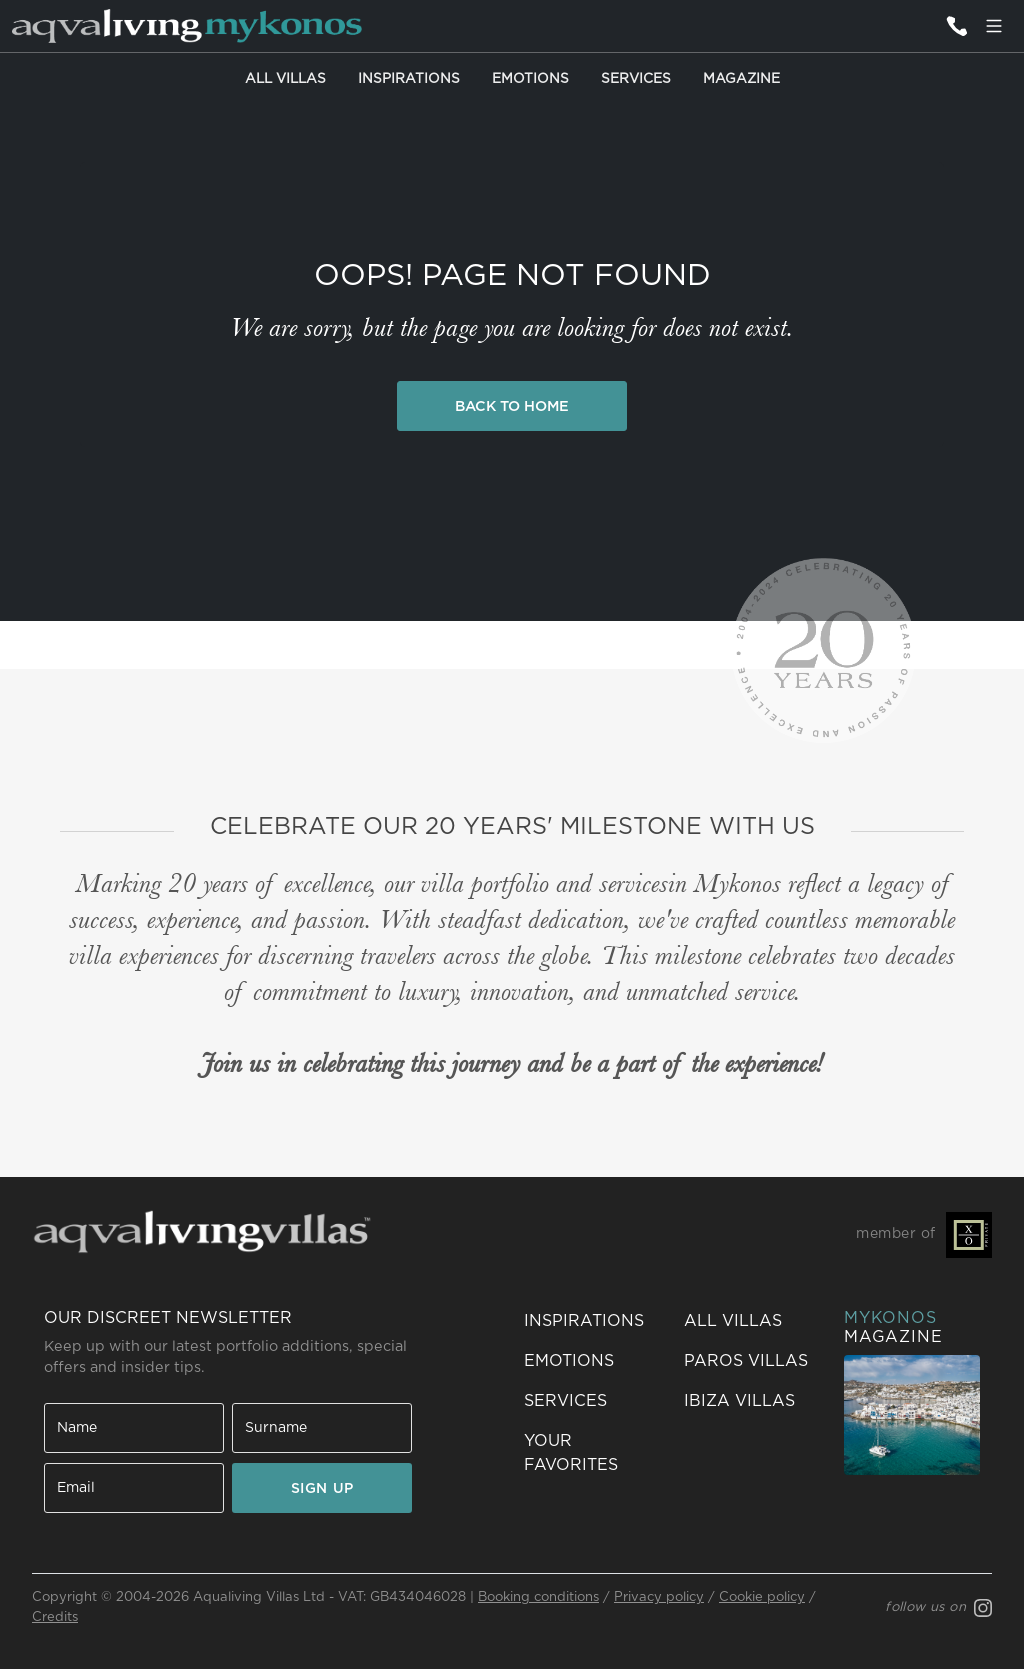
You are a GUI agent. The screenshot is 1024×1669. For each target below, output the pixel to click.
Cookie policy (762, 1597)
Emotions (530, 79)
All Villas (285, 79)
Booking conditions (538, 1597)
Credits (55, 1617)
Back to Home (512, 406)
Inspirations (409, 79)
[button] (592, 1453)
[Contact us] (956, 26)
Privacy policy (659, 1597)
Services (636, 79)
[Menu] (994, 26)
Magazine (741, 79)
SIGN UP (322, 1489)
